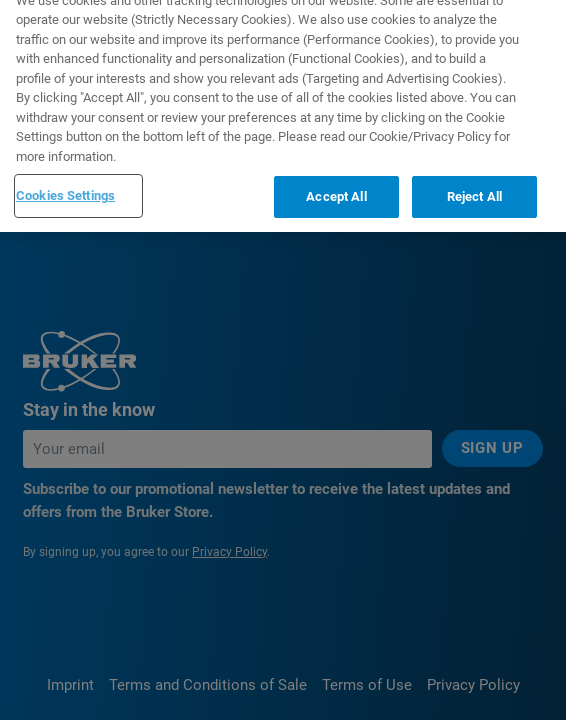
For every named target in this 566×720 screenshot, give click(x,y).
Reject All (474, 183)
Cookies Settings (65, 182)
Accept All (336, 183)
